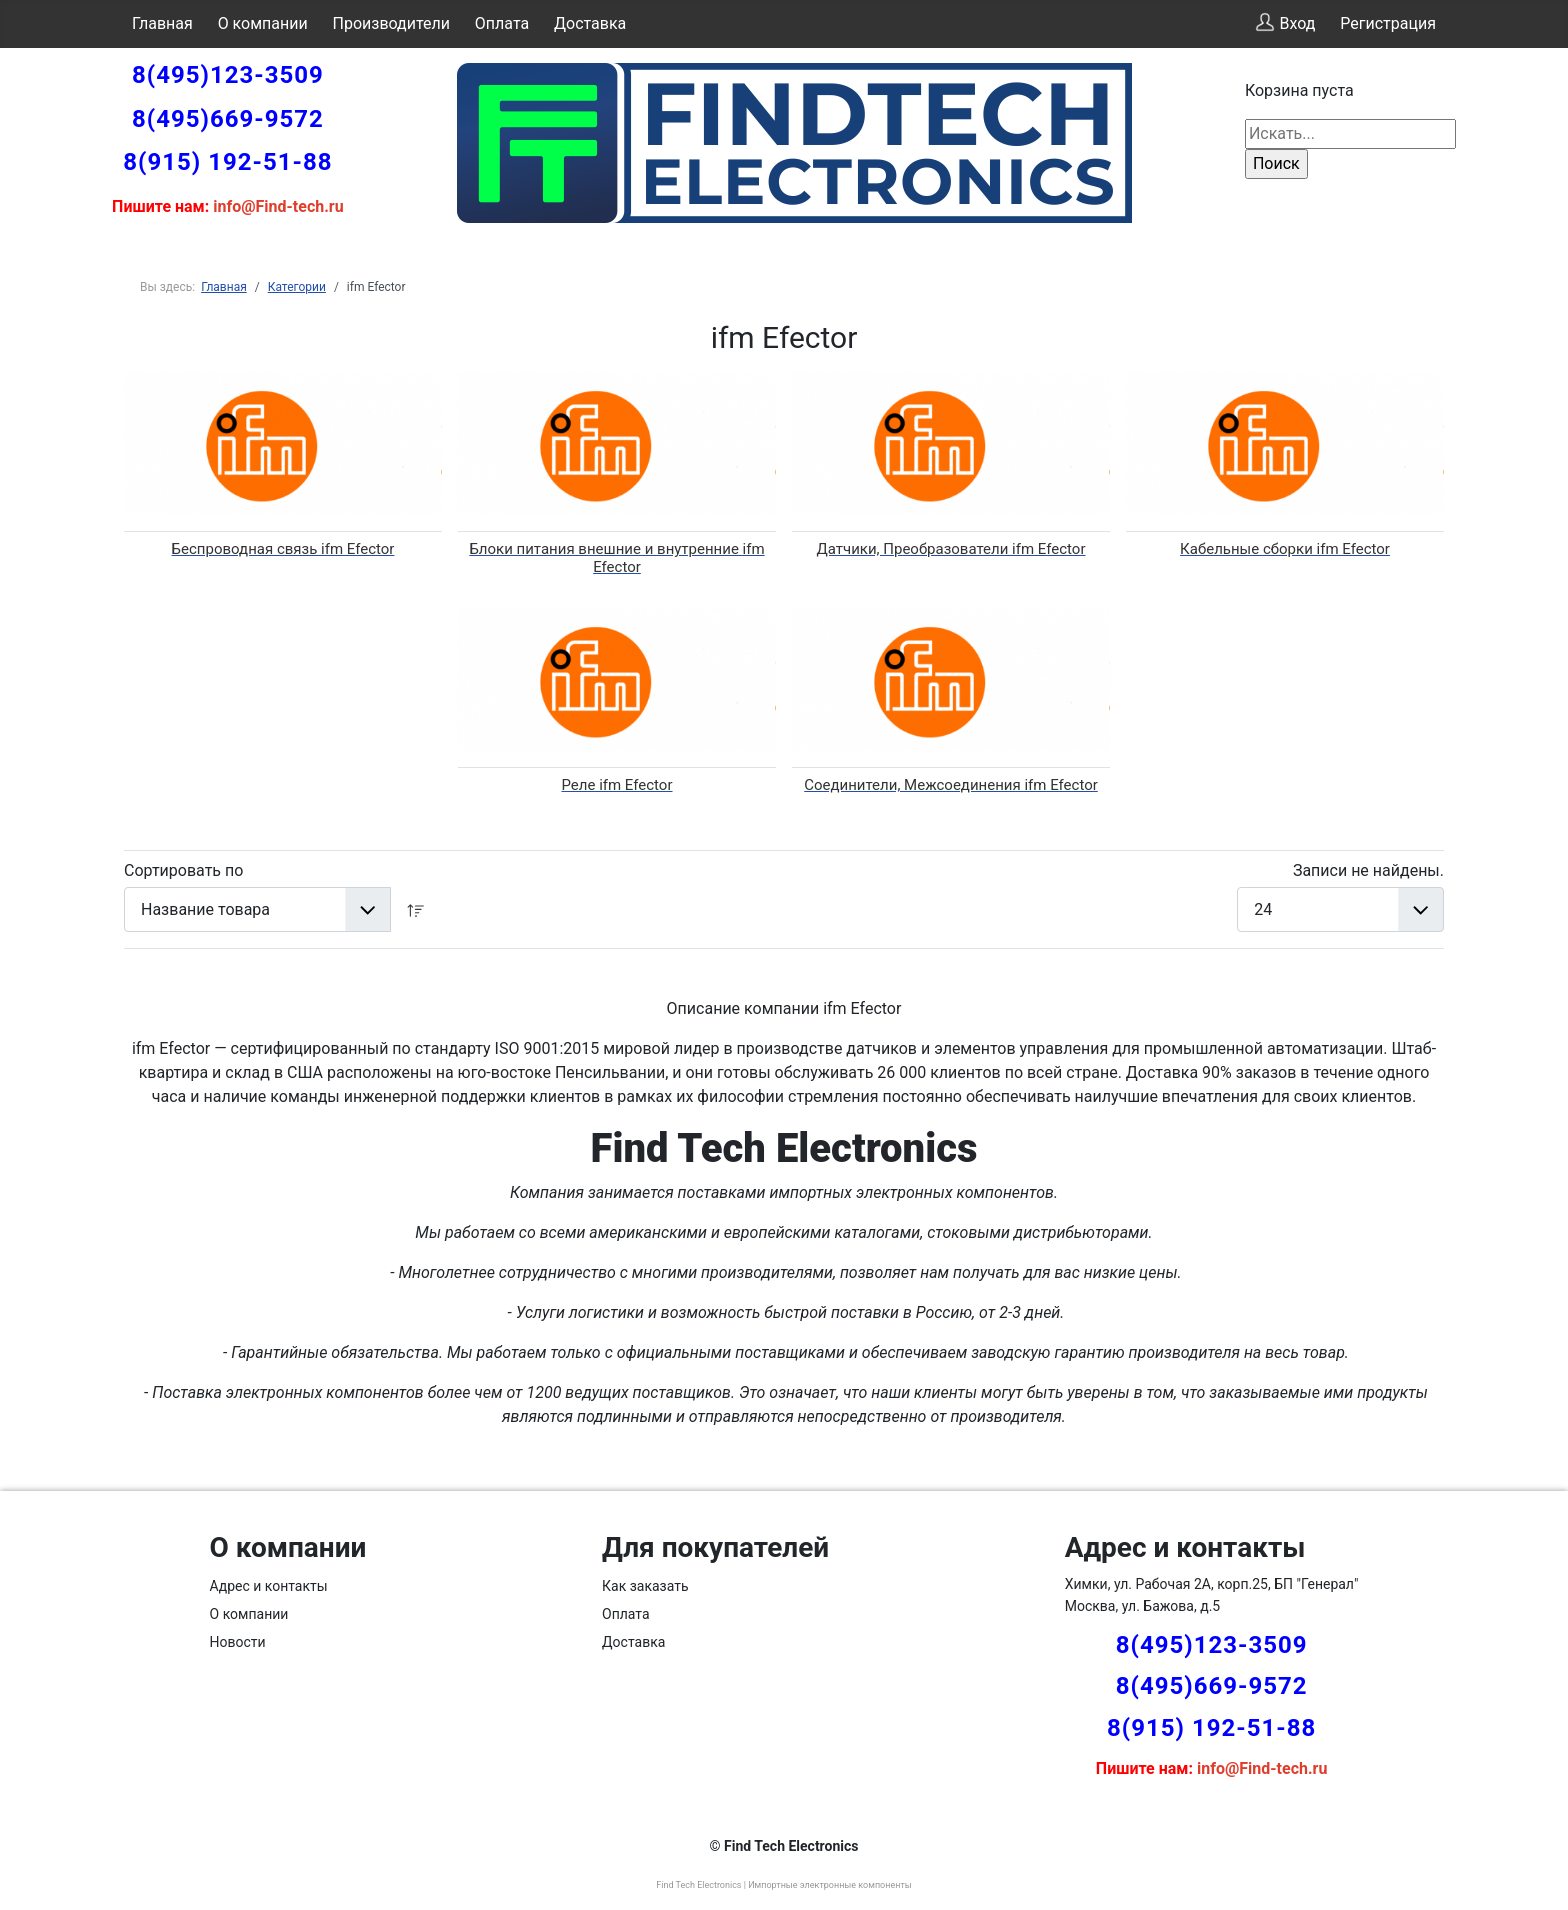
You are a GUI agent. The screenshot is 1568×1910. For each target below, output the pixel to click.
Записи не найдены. (1368, 870)
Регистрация (1388, 23)
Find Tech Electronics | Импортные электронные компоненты (783, 1885)
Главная (162, 23)
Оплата (502, 23)
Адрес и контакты (269, 1586)
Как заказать (645, 1586)
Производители (392, 23)
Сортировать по (183, 870)
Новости (238, 1642)
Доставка (590, 23)
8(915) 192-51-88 (227, 162)
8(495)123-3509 (228, 75)
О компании (263, 23)
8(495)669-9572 (228, 119)
